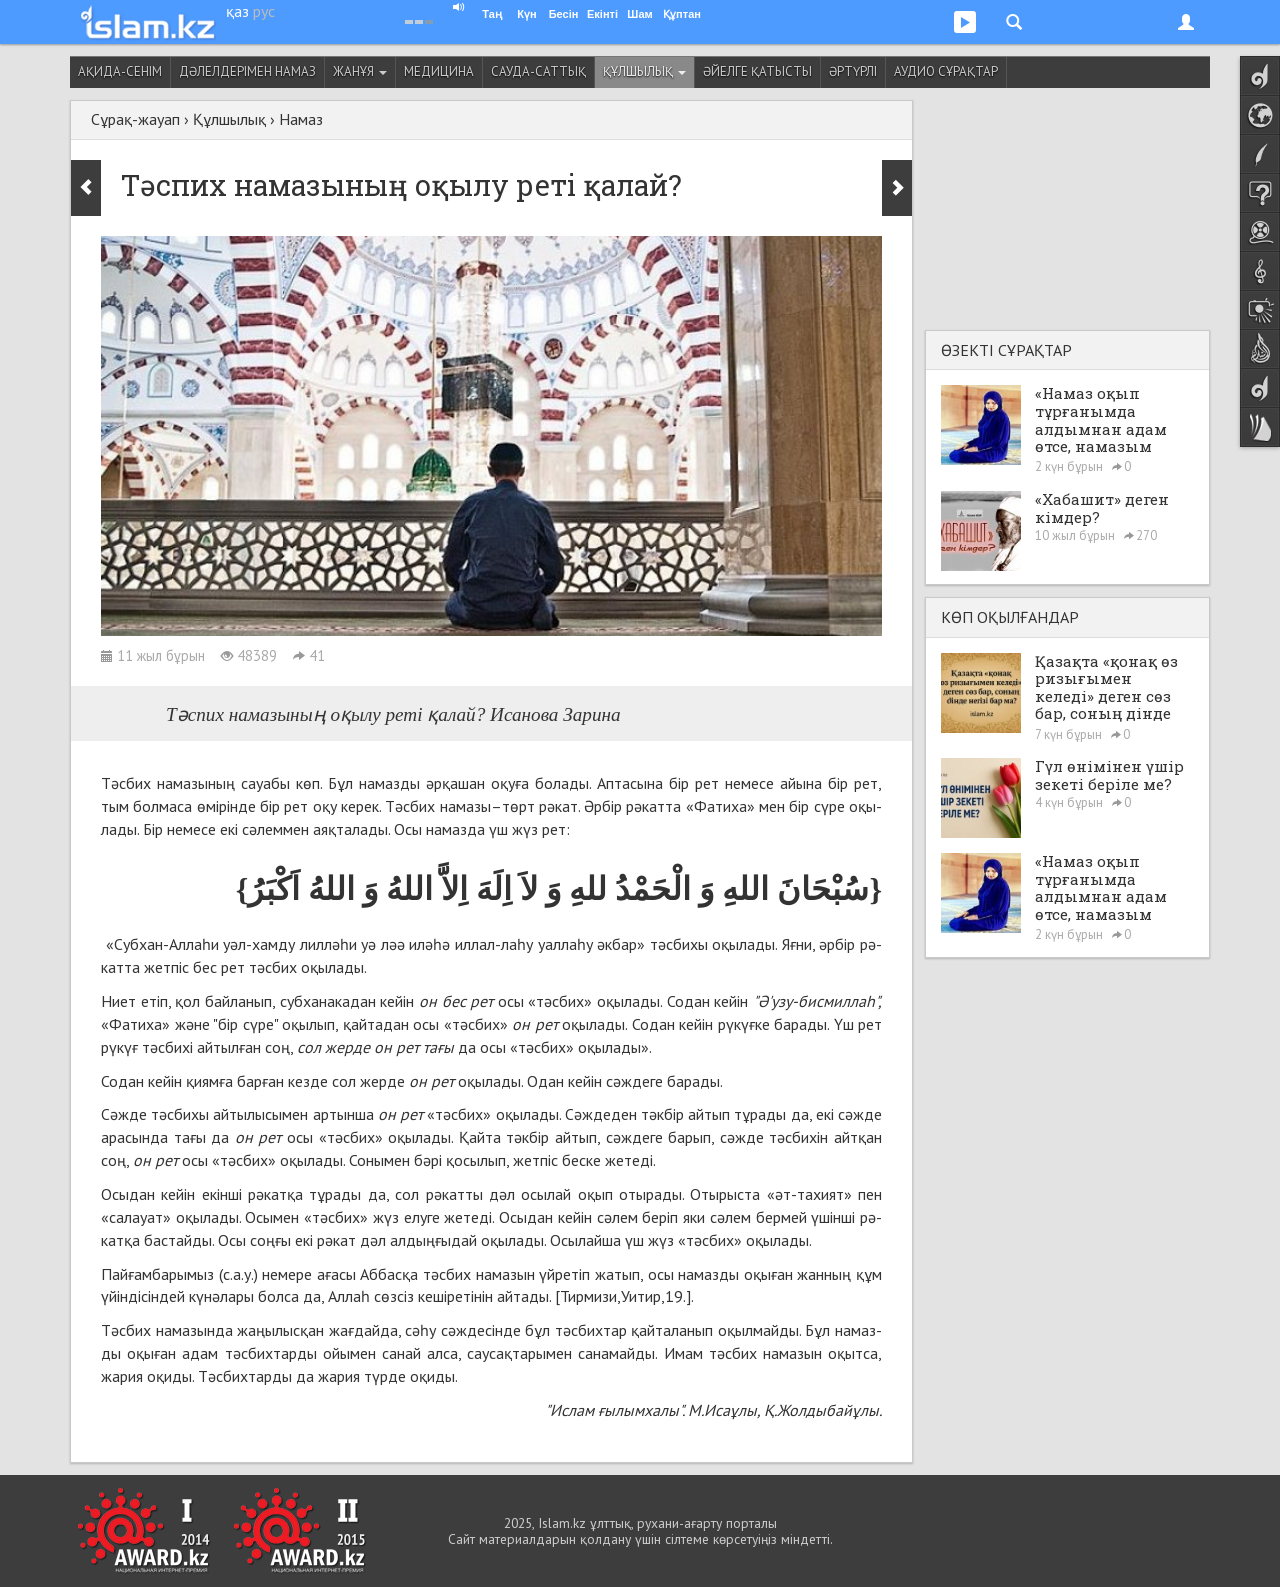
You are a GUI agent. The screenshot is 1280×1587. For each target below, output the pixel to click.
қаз (237, 11)
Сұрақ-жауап (135, 119)
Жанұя (360, 71)
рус (264, 11)
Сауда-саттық (538, 71)
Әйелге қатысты (757, 71)
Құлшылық (644, 71)
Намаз (301, 119)
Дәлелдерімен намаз (247, 71)
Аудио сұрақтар (946, 71)
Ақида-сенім (120, 71)
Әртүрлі (853, 71)
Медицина (439, 71)
